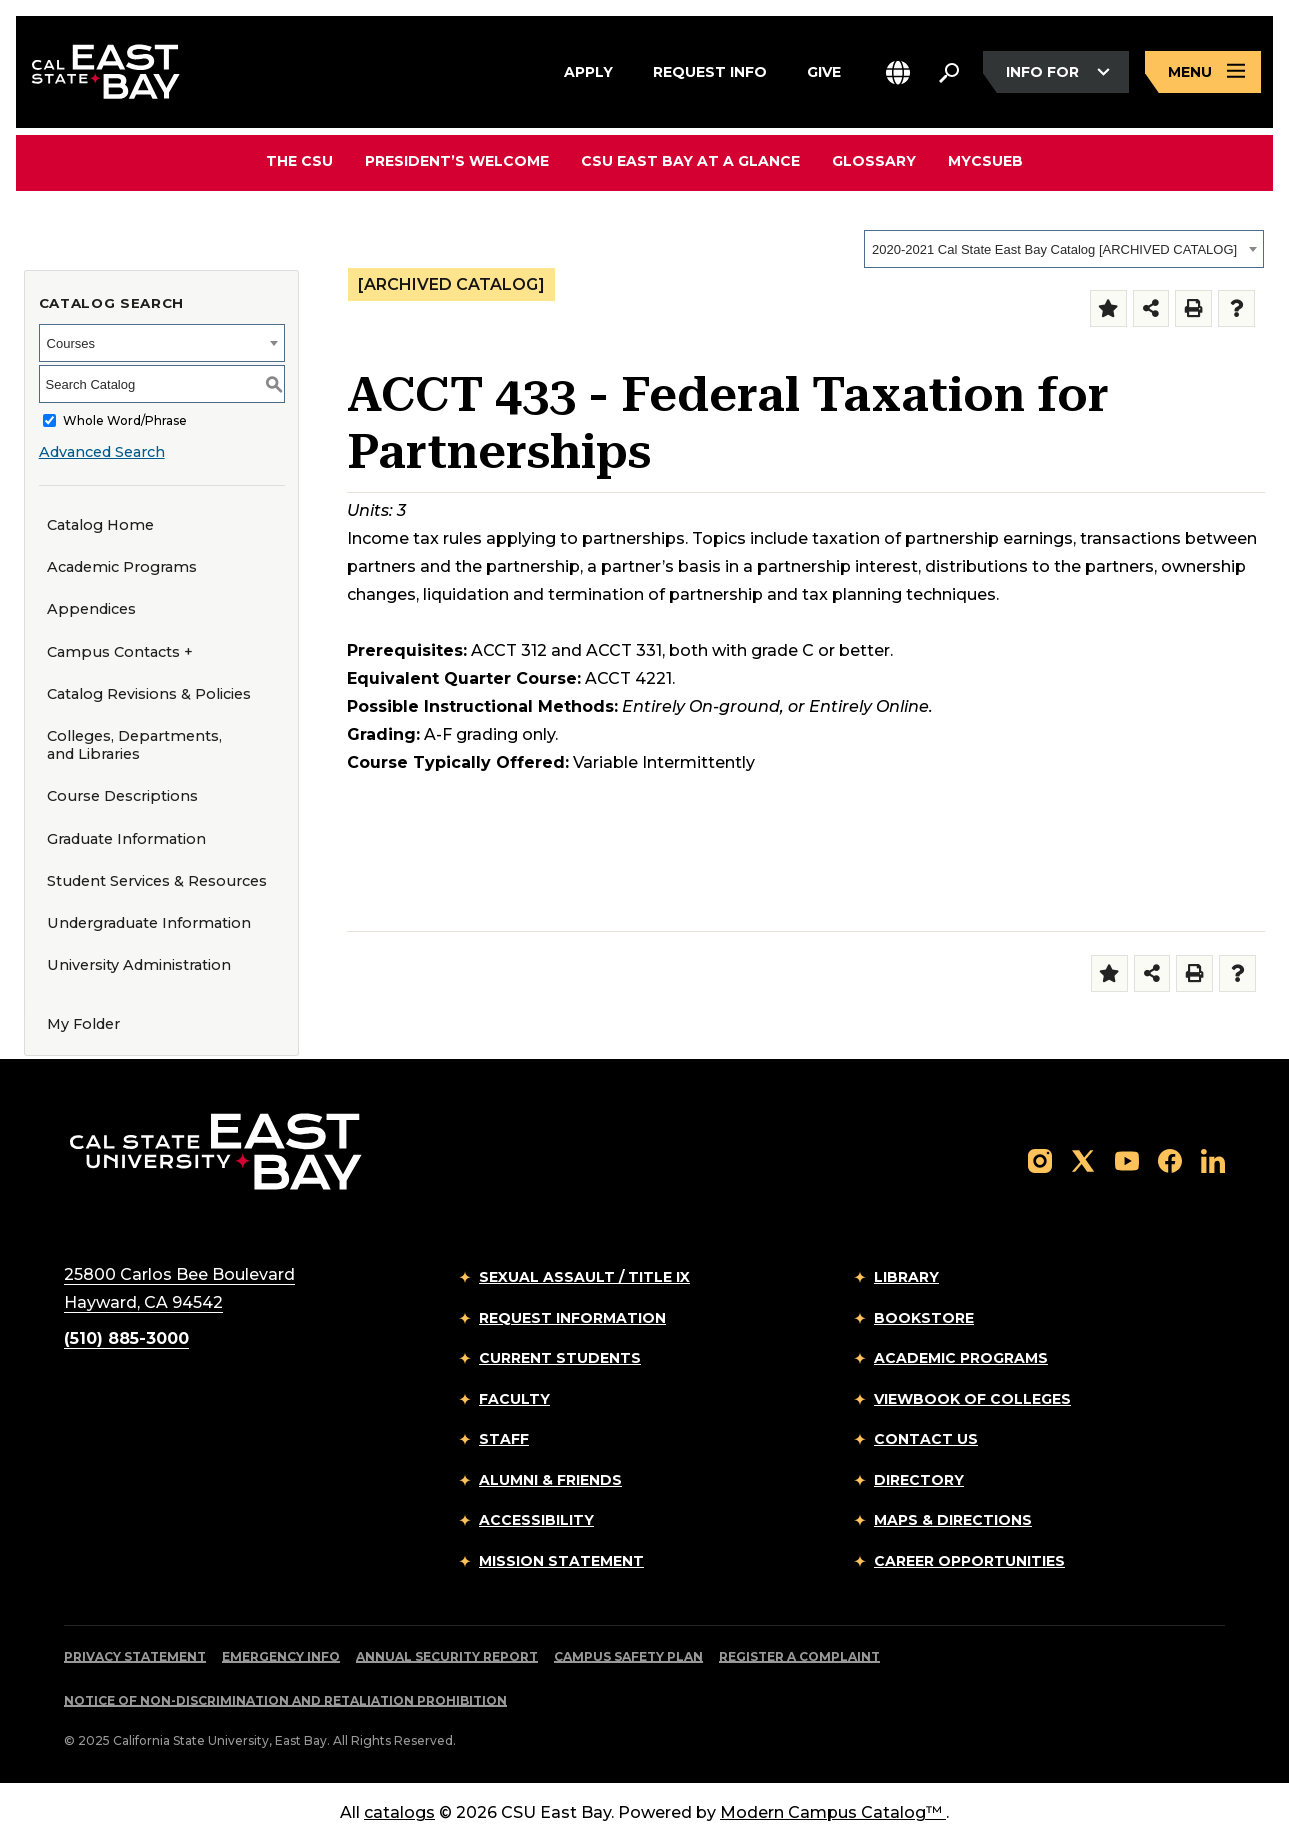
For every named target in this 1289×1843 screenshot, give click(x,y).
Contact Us (926, 1439)
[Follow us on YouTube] (1127, 1159)
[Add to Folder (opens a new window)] (1108, 308)
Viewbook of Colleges (972, 1399)
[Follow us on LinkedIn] (1213, 1159)
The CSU (299, 161)
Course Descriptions (122, 796)
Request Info (710, 69)
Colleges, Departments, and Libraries (134, 745)
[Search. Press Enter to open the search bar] (949, 72)
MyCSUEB (985, 160)
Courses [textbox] (71, 343)
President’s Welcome (457, 161)
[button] (898, 72)
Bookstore (924, 1318)
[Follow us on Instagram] (1040, 1159)
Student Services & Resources (157, 881)
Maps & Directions (953, 1520)
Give (824, 69)
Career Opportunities (969, 1561)
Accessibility (536, 1520)
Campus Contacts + (120, 652)
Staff (504, 1439)
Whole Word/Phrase (125, 420)
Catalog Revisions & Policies (149, 694)
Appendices (91, 609)
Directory (919, 1480)
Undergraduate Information (149, 923)
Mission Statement (561, 1561)
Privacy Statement (135, 1656)
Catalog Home (100, 525)
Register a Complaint (799, 1656)
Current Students (560, 1358)
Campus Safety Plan (628, 1656)
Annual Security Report (447, 1656)
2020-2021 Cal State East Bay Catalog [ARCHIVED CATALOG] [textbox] (1054, 249)
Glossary (874, 161)
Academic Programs (122, 567)
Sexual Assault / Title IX (584, 1277)
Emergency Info (281, 1656)
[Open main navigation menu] (1203, 72)
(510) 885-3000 (126, 1338)
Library (906, 1277)
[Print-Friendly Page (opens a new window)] (1193, 308)
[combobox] (1064, 249)
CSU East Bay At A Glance (690, 161)
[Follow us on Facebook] (1170, 1159)
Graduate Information (126, 839)
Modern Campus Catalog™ (833, 1812)
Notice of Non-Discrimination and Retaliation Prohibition (285, 1700)
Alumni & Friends (550, 1480)
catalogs (399, 1812)
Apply (588, 69)
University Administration (139, 965)
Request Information (572, 1318)
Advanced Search (102, 452)
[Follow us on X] (1083, 1159)
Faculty (514, 1399)
